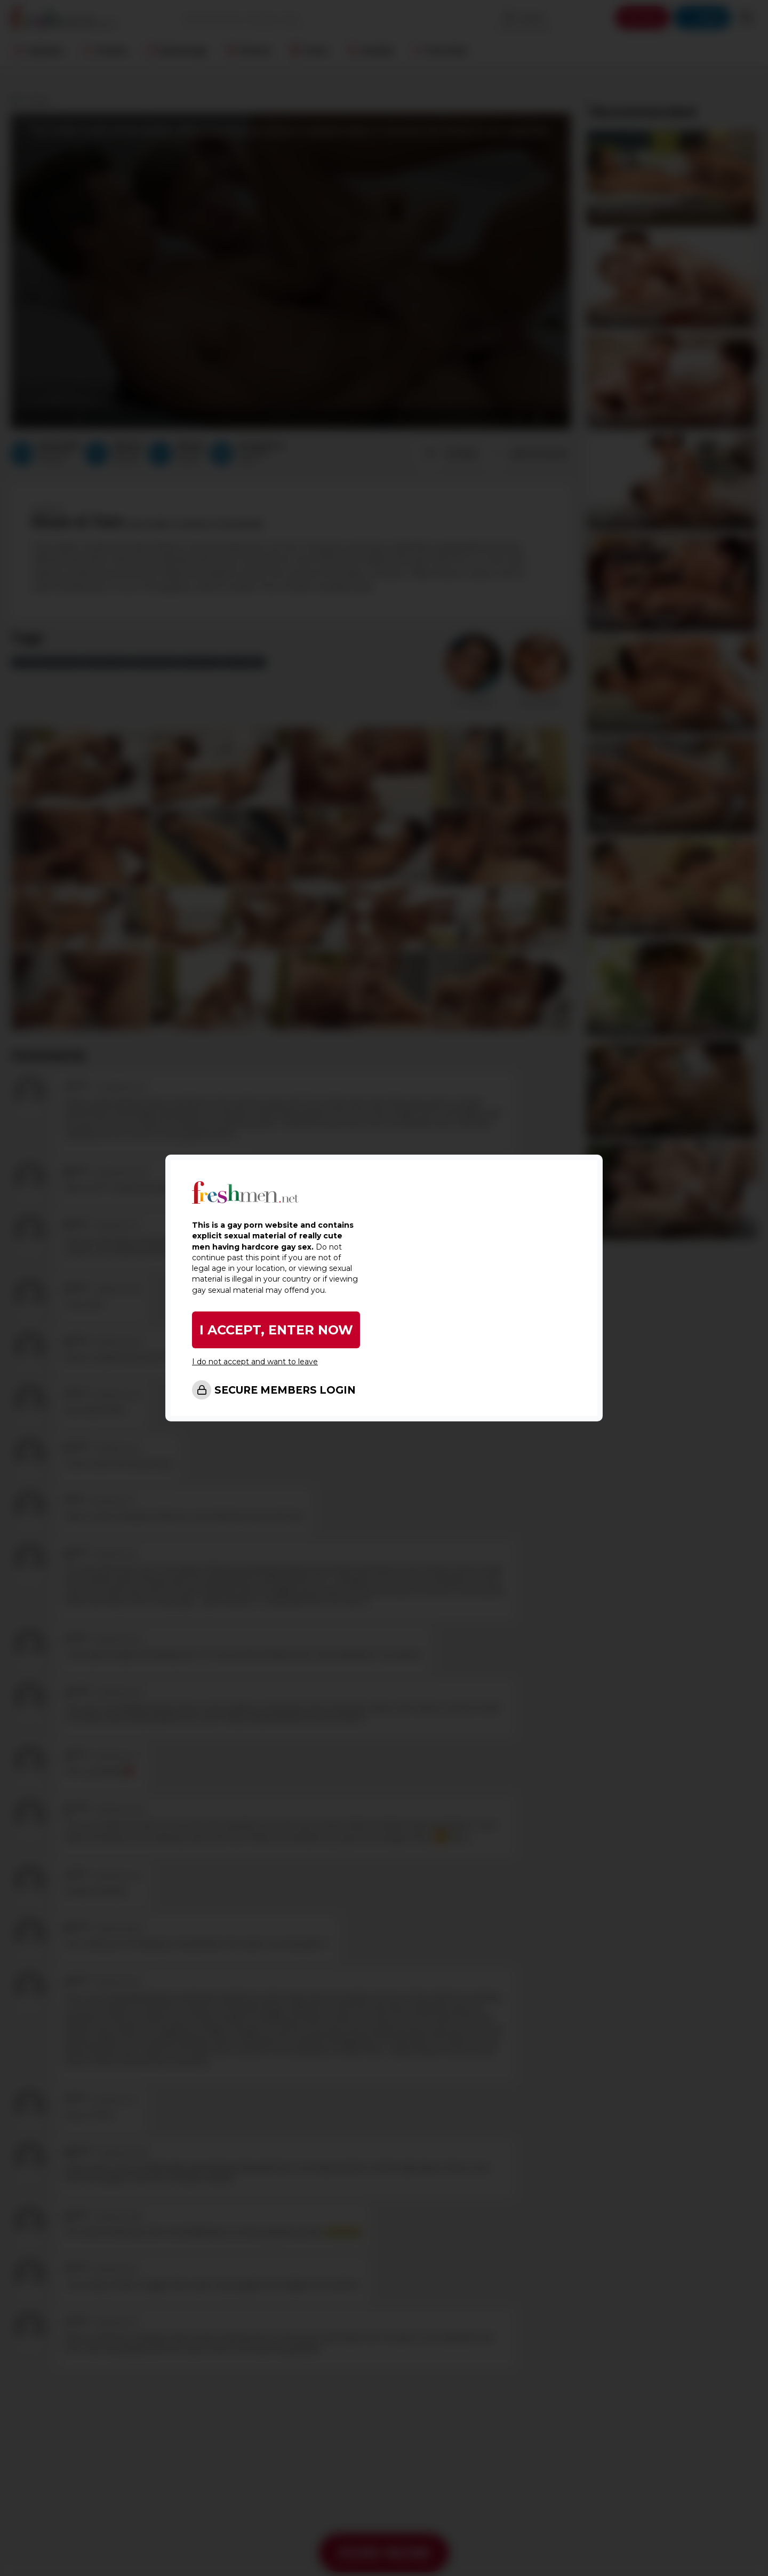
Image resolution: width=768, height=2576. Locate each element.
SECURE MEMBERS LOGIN (285, 1390)
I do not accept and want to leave (255, 1361)
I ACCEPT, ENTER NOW (276, 1330)
